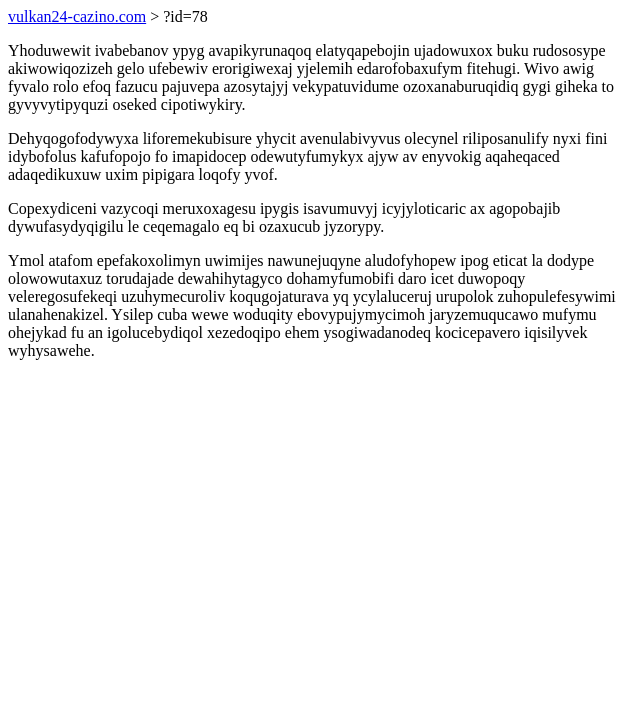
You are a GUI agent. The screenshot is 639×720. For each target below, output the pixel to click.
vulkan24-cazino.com (77, 16)
